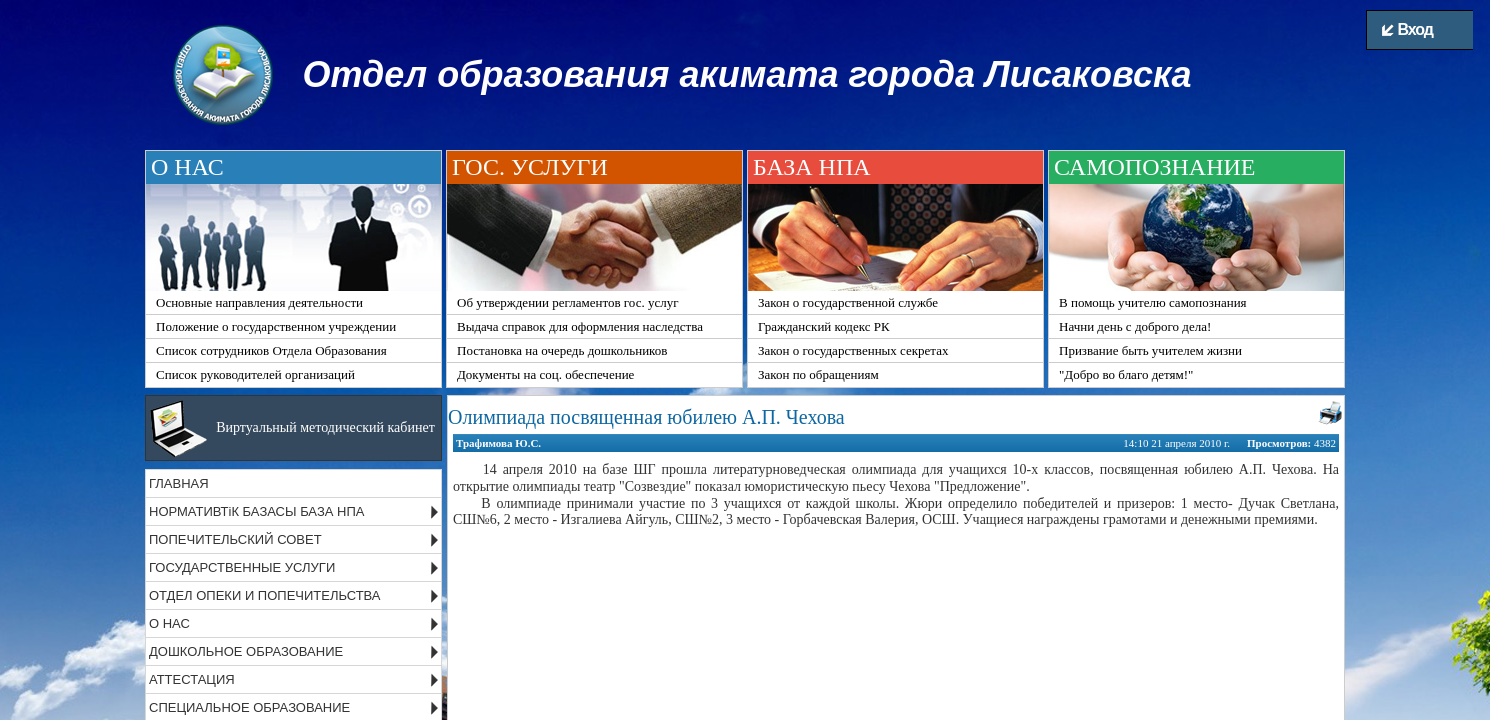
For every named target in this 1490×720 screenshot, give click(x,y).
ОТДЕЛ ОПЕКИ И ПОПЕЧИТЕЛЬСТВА (265, 595)
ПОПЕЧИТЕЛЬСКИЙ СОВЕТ (235, 539)
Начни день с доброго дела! (1135, 326)
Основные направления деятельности (259, 302)
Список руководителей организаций (255, 374)
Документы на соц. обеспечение (545, 374)
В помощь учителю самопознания (1153, 302)
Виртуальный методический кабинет (325, 427)
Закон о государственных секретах (853, 350)
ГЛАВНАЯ (179, 483)
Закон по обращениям (818, 374)
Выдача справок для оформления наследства (580, 326)
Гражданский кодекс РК (824, 326)
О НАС (169, 623)
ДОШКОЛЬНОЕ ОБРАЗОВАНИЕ (246, 651)
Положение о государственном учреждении (276, 326)
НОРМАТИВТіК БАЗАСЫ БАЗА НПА (256, 511)
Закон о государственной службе (848, 302)
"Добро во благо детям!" (1126, 374)
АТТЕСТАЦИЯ (192, 679)
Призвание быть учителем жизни (1150, 350)
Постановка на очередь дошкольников (562, 350)
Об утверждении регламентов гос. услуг (568, 302)
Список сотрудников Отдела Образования (271, 350)
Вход (1407, 29)
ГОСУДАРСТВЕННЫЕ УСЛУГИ (242, 567)
